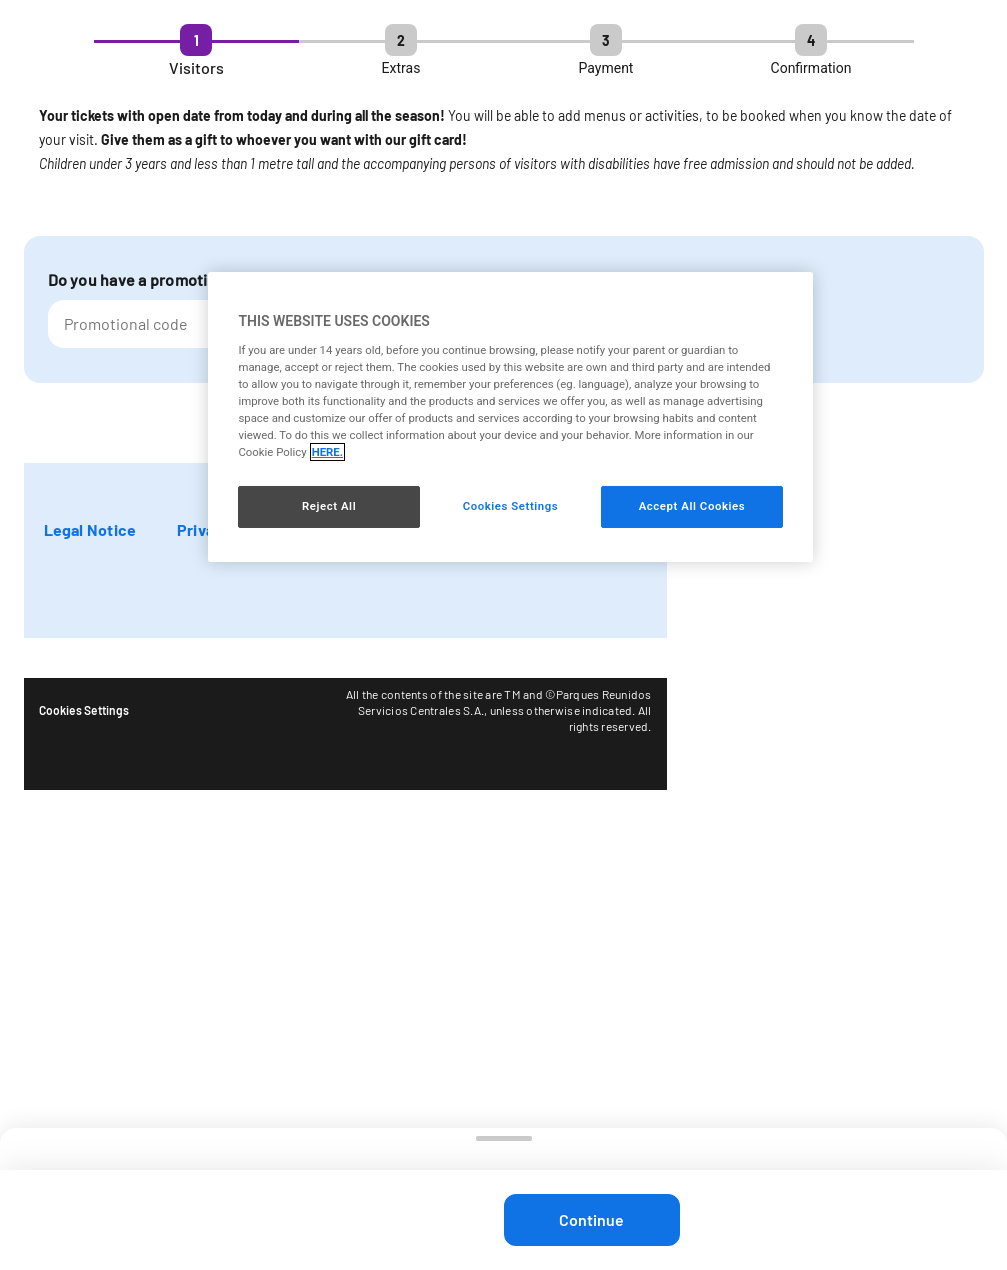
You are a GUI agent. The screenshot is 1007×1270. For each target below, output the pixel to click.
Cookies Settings (84, 710)
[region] (510, 417)
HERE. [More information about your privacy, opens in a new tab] (327, 452)
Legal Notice (90, 529)
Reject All (329, 506)
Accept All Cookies (692, 506)
